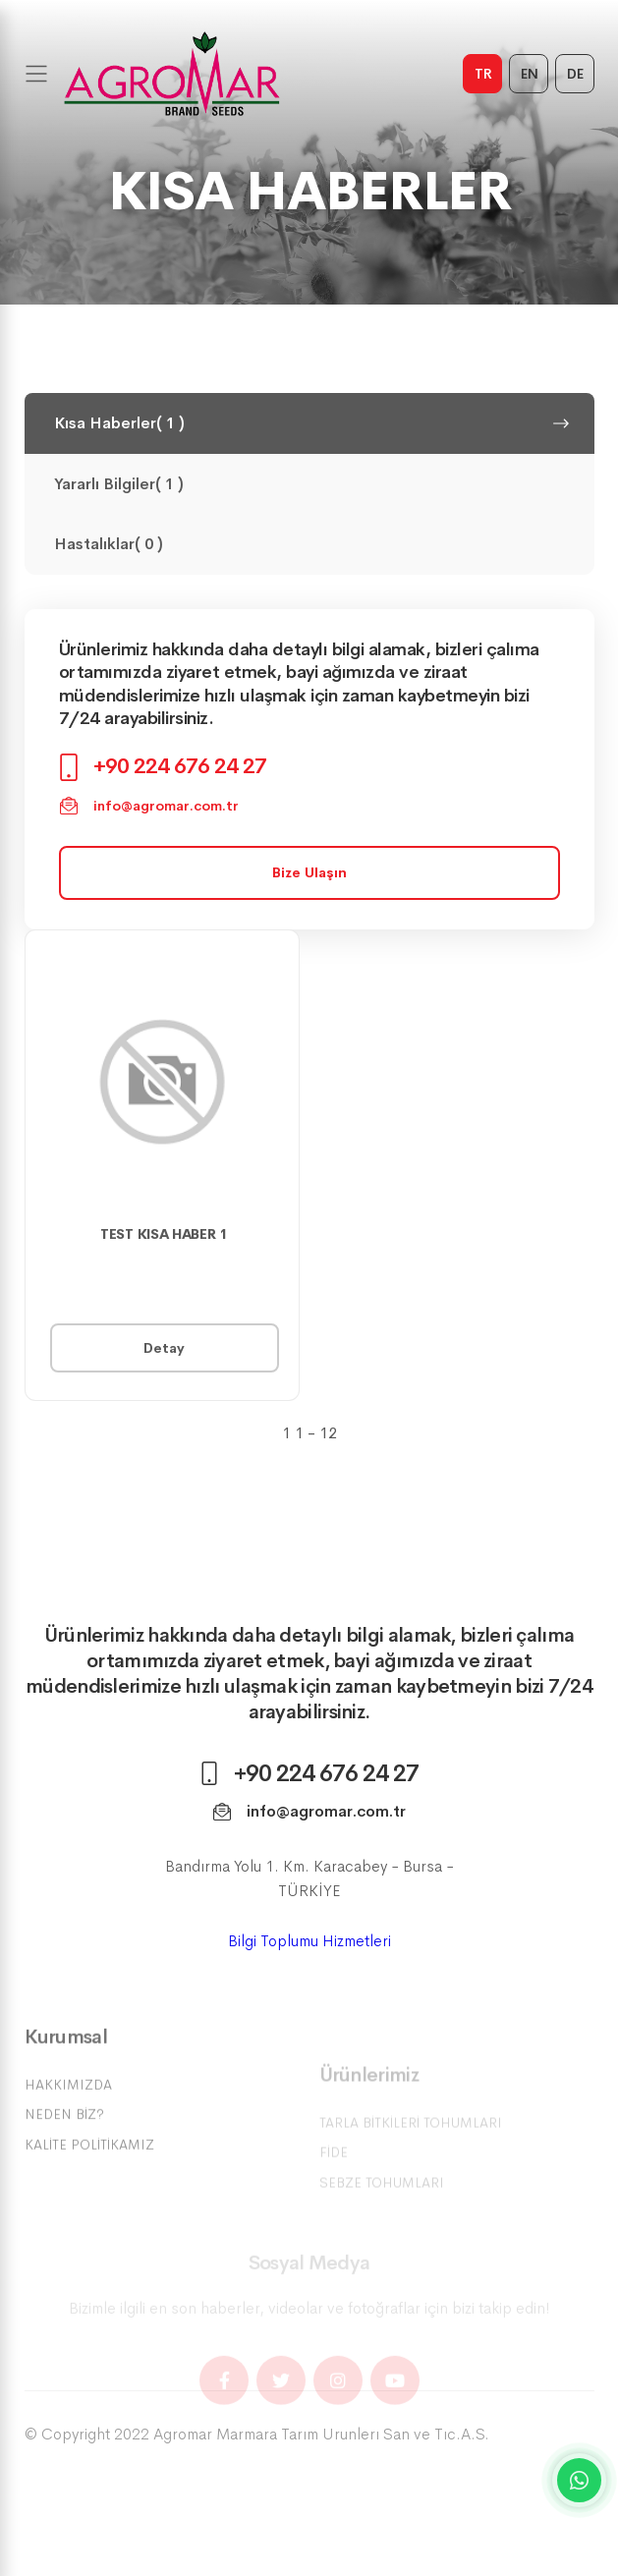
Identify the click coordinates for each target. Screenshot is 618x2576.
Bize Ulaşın (309, 872)
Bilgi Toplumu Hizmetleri (309, 1955)
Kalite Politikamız (89, 2175)
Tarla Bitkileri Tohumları (410, 2144)
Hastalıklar (304, 544)
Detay (164, 1348)
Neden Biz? (64, 2145)
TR (483, 74)
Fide (333, 2174)
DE (575, 74)
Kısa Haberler (312, 423)
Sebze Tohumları (381, 2203)
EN (529, 74)
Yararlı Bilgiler (304, 484)
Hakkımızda (68, 2115)
